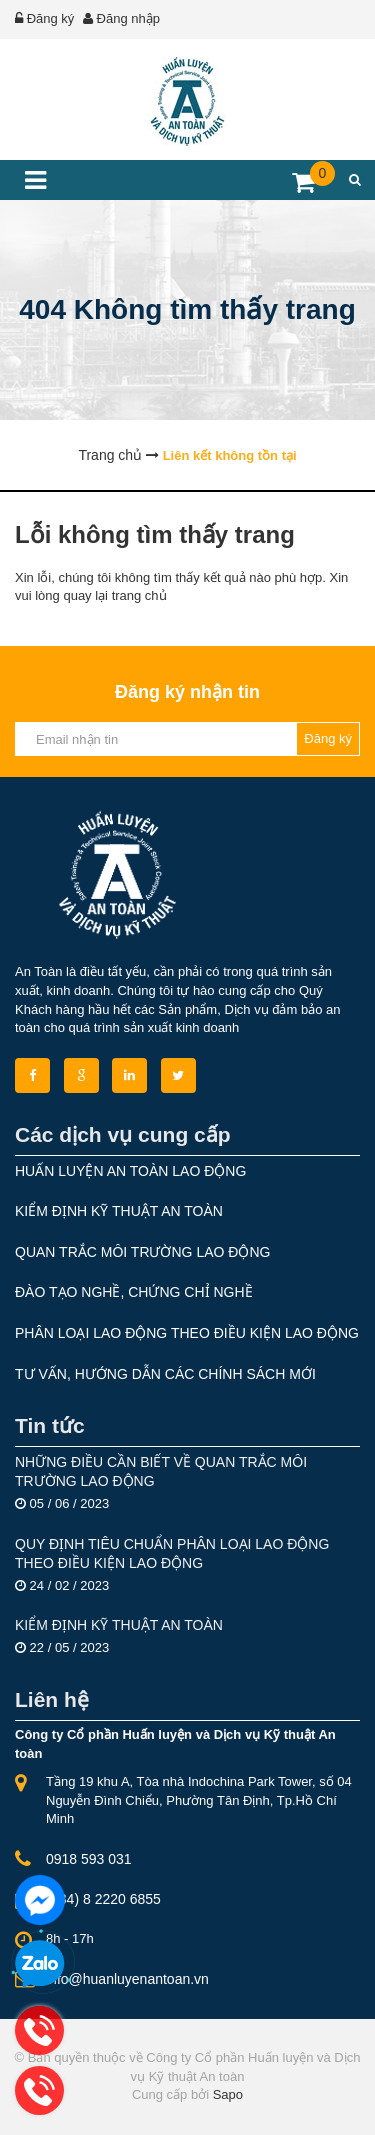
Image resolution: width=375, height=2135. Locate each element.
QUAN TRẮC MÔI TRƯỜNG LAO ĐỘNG (142, 1252)
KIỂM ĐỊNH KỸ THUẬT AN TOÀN (119, 1211)
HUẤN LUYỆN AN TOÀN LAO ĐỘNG (130, 1171)
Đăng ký (51, 18)
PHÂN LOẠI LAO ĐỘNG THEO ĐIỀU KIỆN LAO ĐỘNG (187, 1333)
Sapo (228, 2094)
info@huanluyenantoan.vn (127, 1979)
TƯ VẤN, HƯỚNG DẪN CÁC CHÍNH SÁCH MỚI (165, 1374)
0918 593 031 (89, 1859)
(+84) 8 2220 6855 (103, 1899)
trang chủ (139, 595)
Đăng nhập (128, 18)
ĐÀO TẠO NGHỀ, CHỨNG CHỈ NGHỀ (134, 1292)
